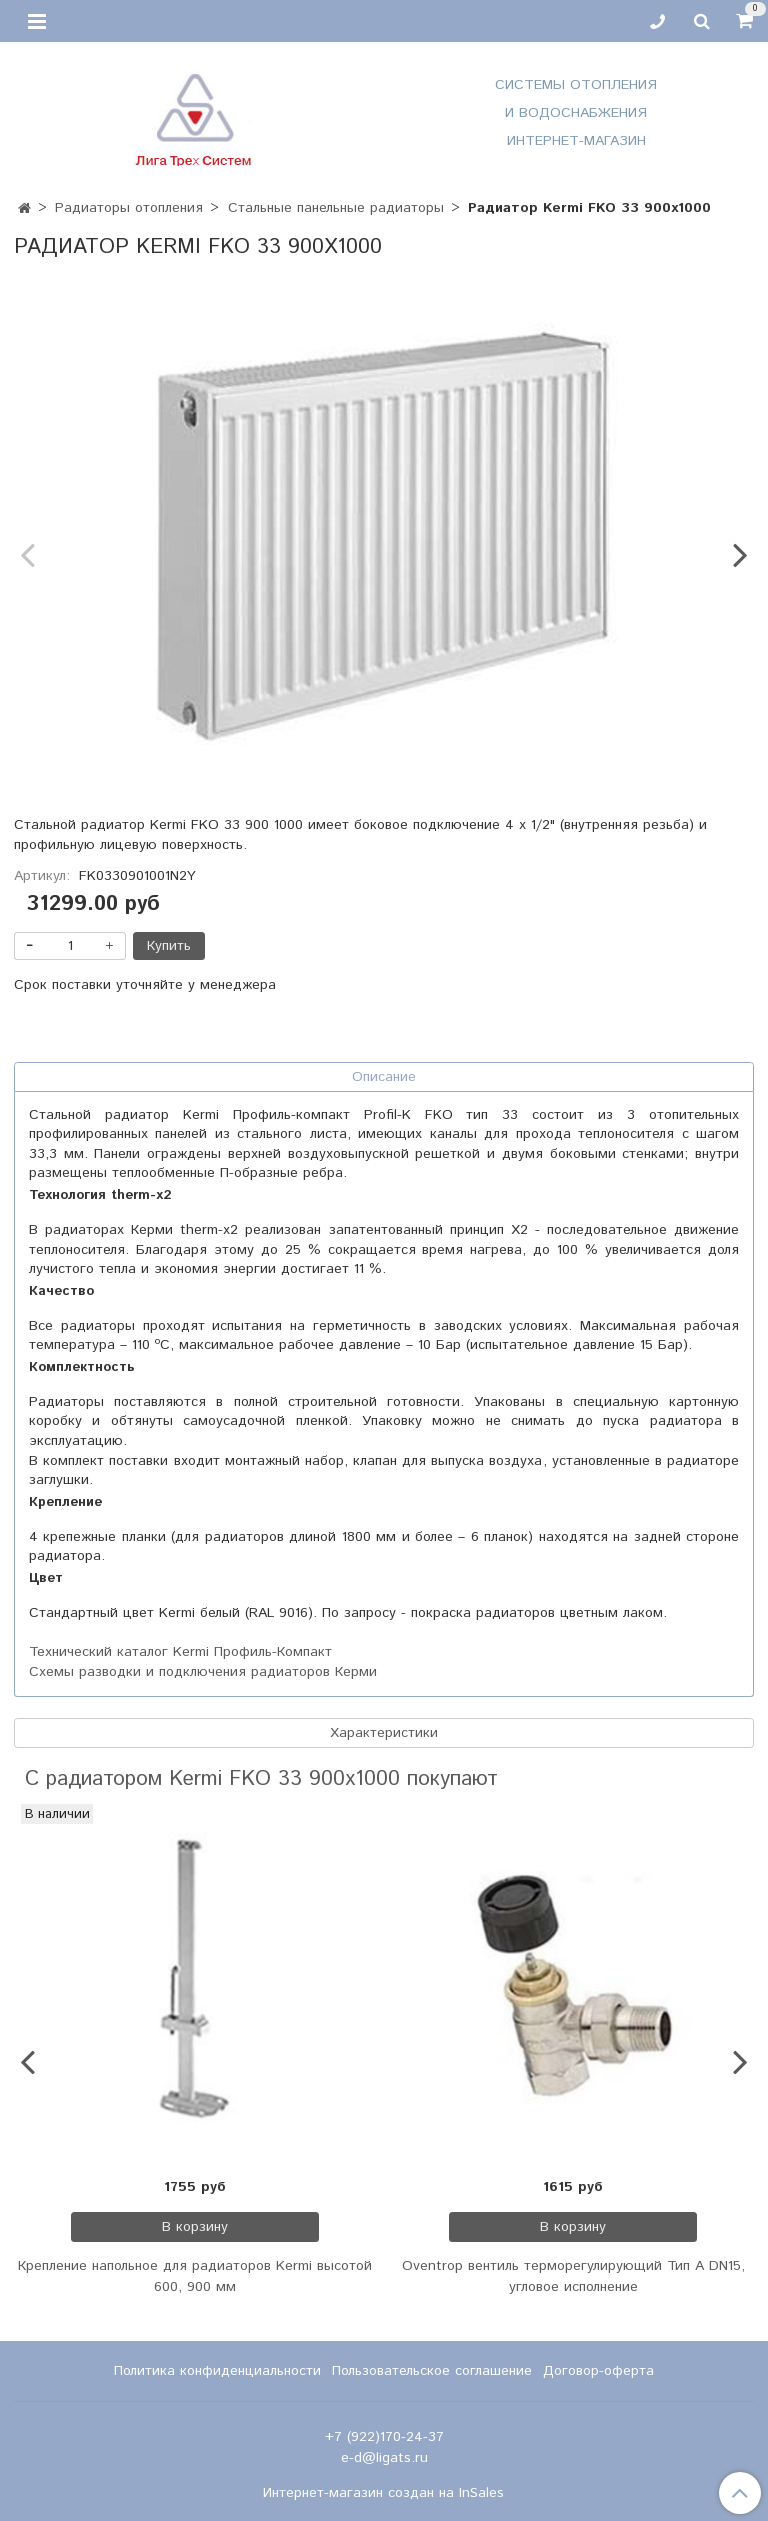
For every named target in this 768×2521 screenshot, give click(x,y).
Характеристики (384, 1733)
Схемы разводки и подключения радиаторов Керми (203, 1672)
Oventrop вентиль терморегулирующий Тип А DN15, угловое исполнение (573, 2276)
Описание (384, 1077)
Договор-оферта (598, 2371)
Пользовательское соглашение (432, 2371)
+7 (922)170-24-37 (384, 2437)
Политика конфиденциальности (217, 2371)
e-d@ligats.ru (384, 2458)
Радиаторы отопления (129, 208)
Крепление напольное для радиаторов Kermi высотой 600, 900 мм (195, 2276)
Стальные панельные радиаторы (336, 208)
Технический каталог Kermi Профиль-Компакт (180, 1652)
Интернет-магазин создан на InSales (383, 2493)
